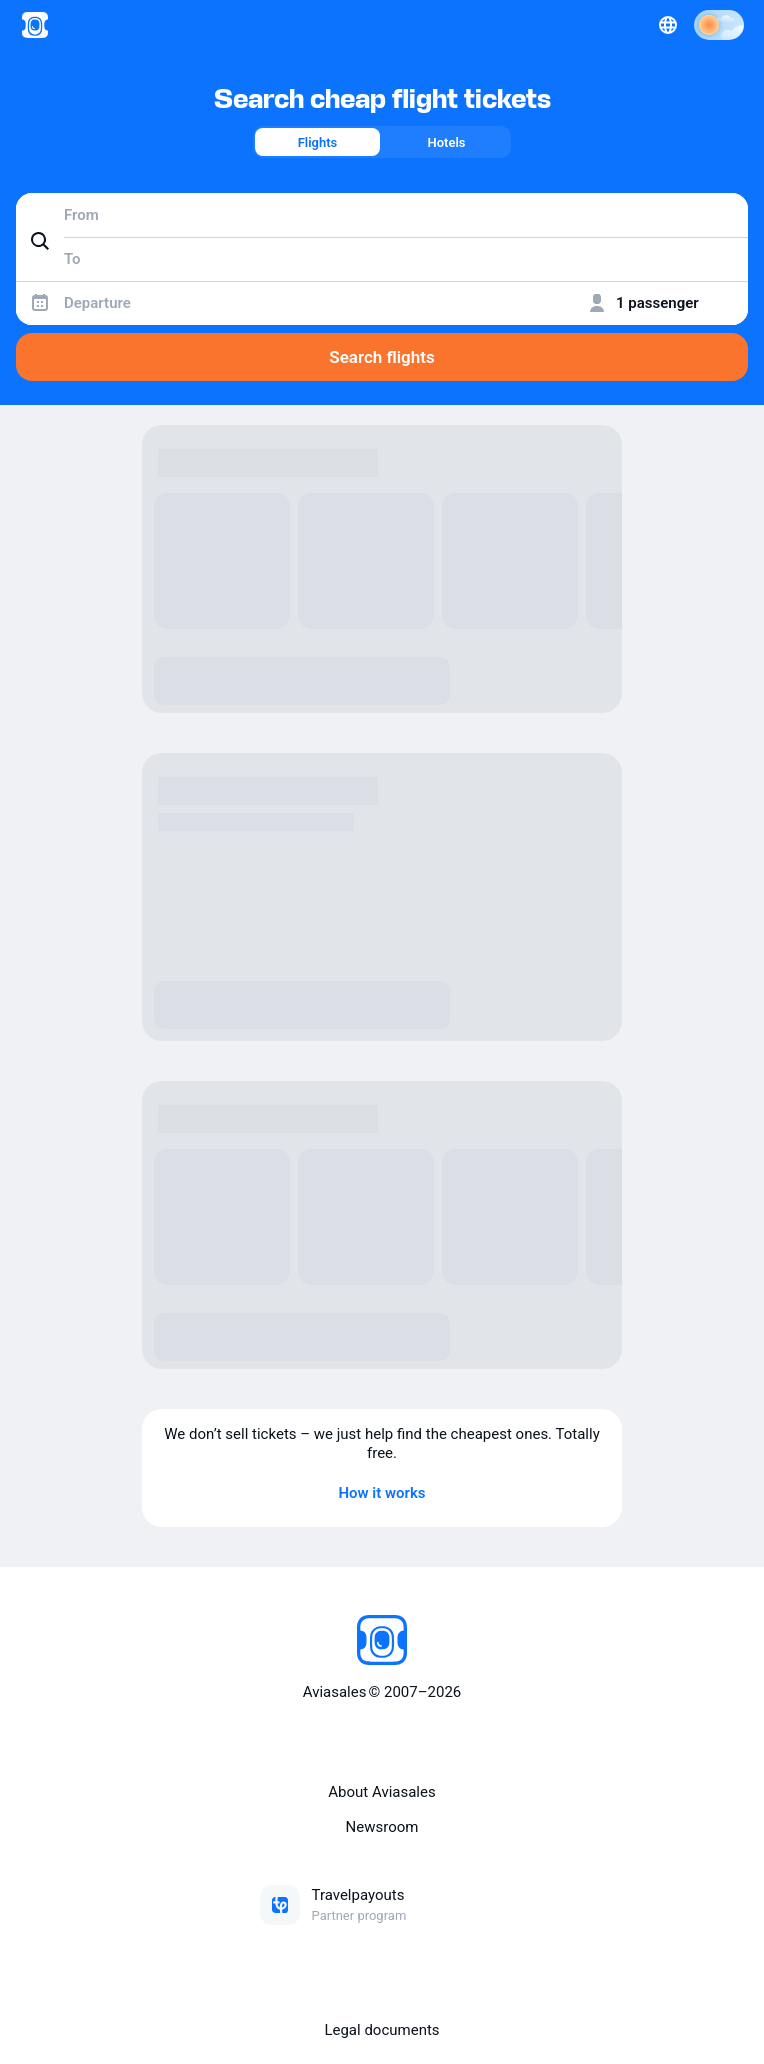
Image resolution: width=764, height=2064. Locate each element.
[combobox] (382, 215)
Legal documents (381, 2030)
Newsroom (382, 1827)
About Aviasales (381, 1792)
